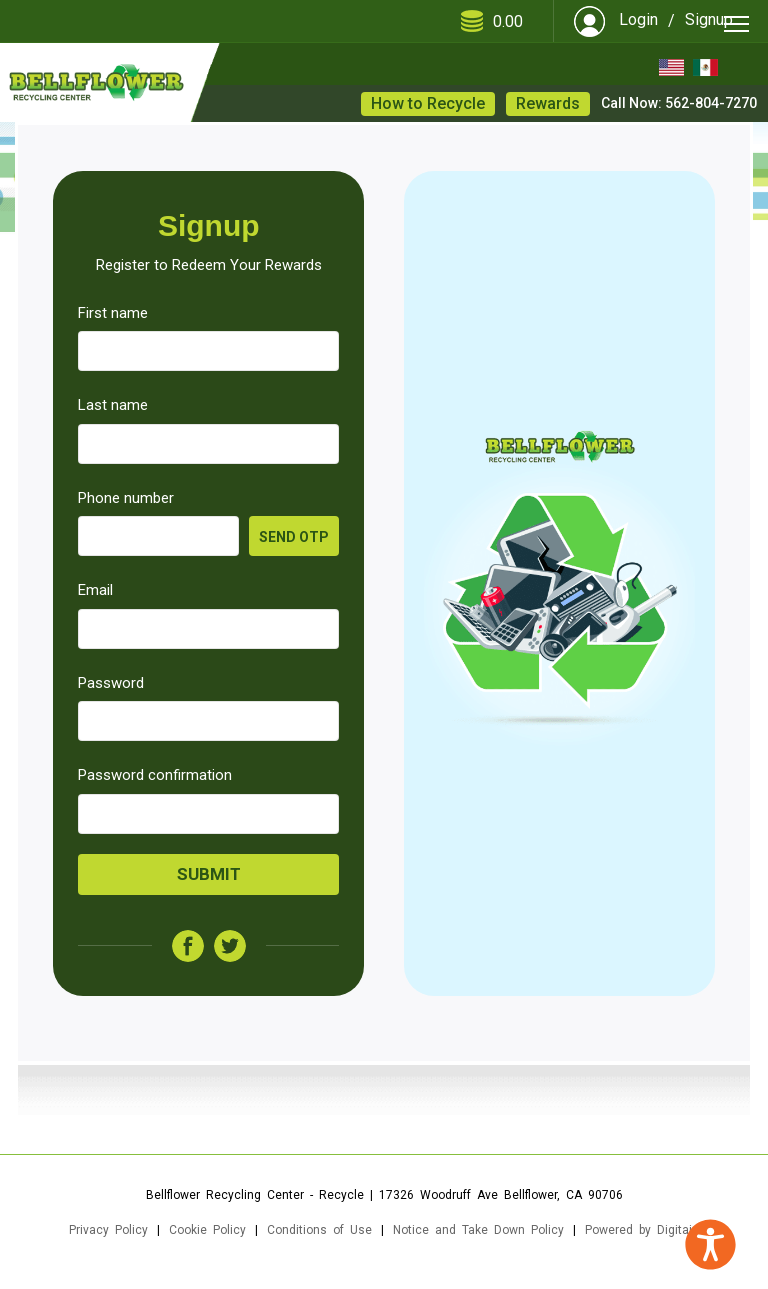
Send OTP (294, 537)
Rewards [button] (548, 103)
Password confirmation (155, 775)
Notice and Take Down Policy (478, 1230)
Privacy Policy (108, 1230)
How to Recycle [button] (428, 103)
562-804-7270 (711, 103)
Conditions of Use (319, 1230)
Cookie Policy (207, 1230)
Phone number (126, 498)
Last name (113, 405)
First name (113, 313)
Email (95, 590)
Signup (709, 19)
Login (638, 19)
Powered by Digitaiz (642, 1230)
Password (111, 683)
